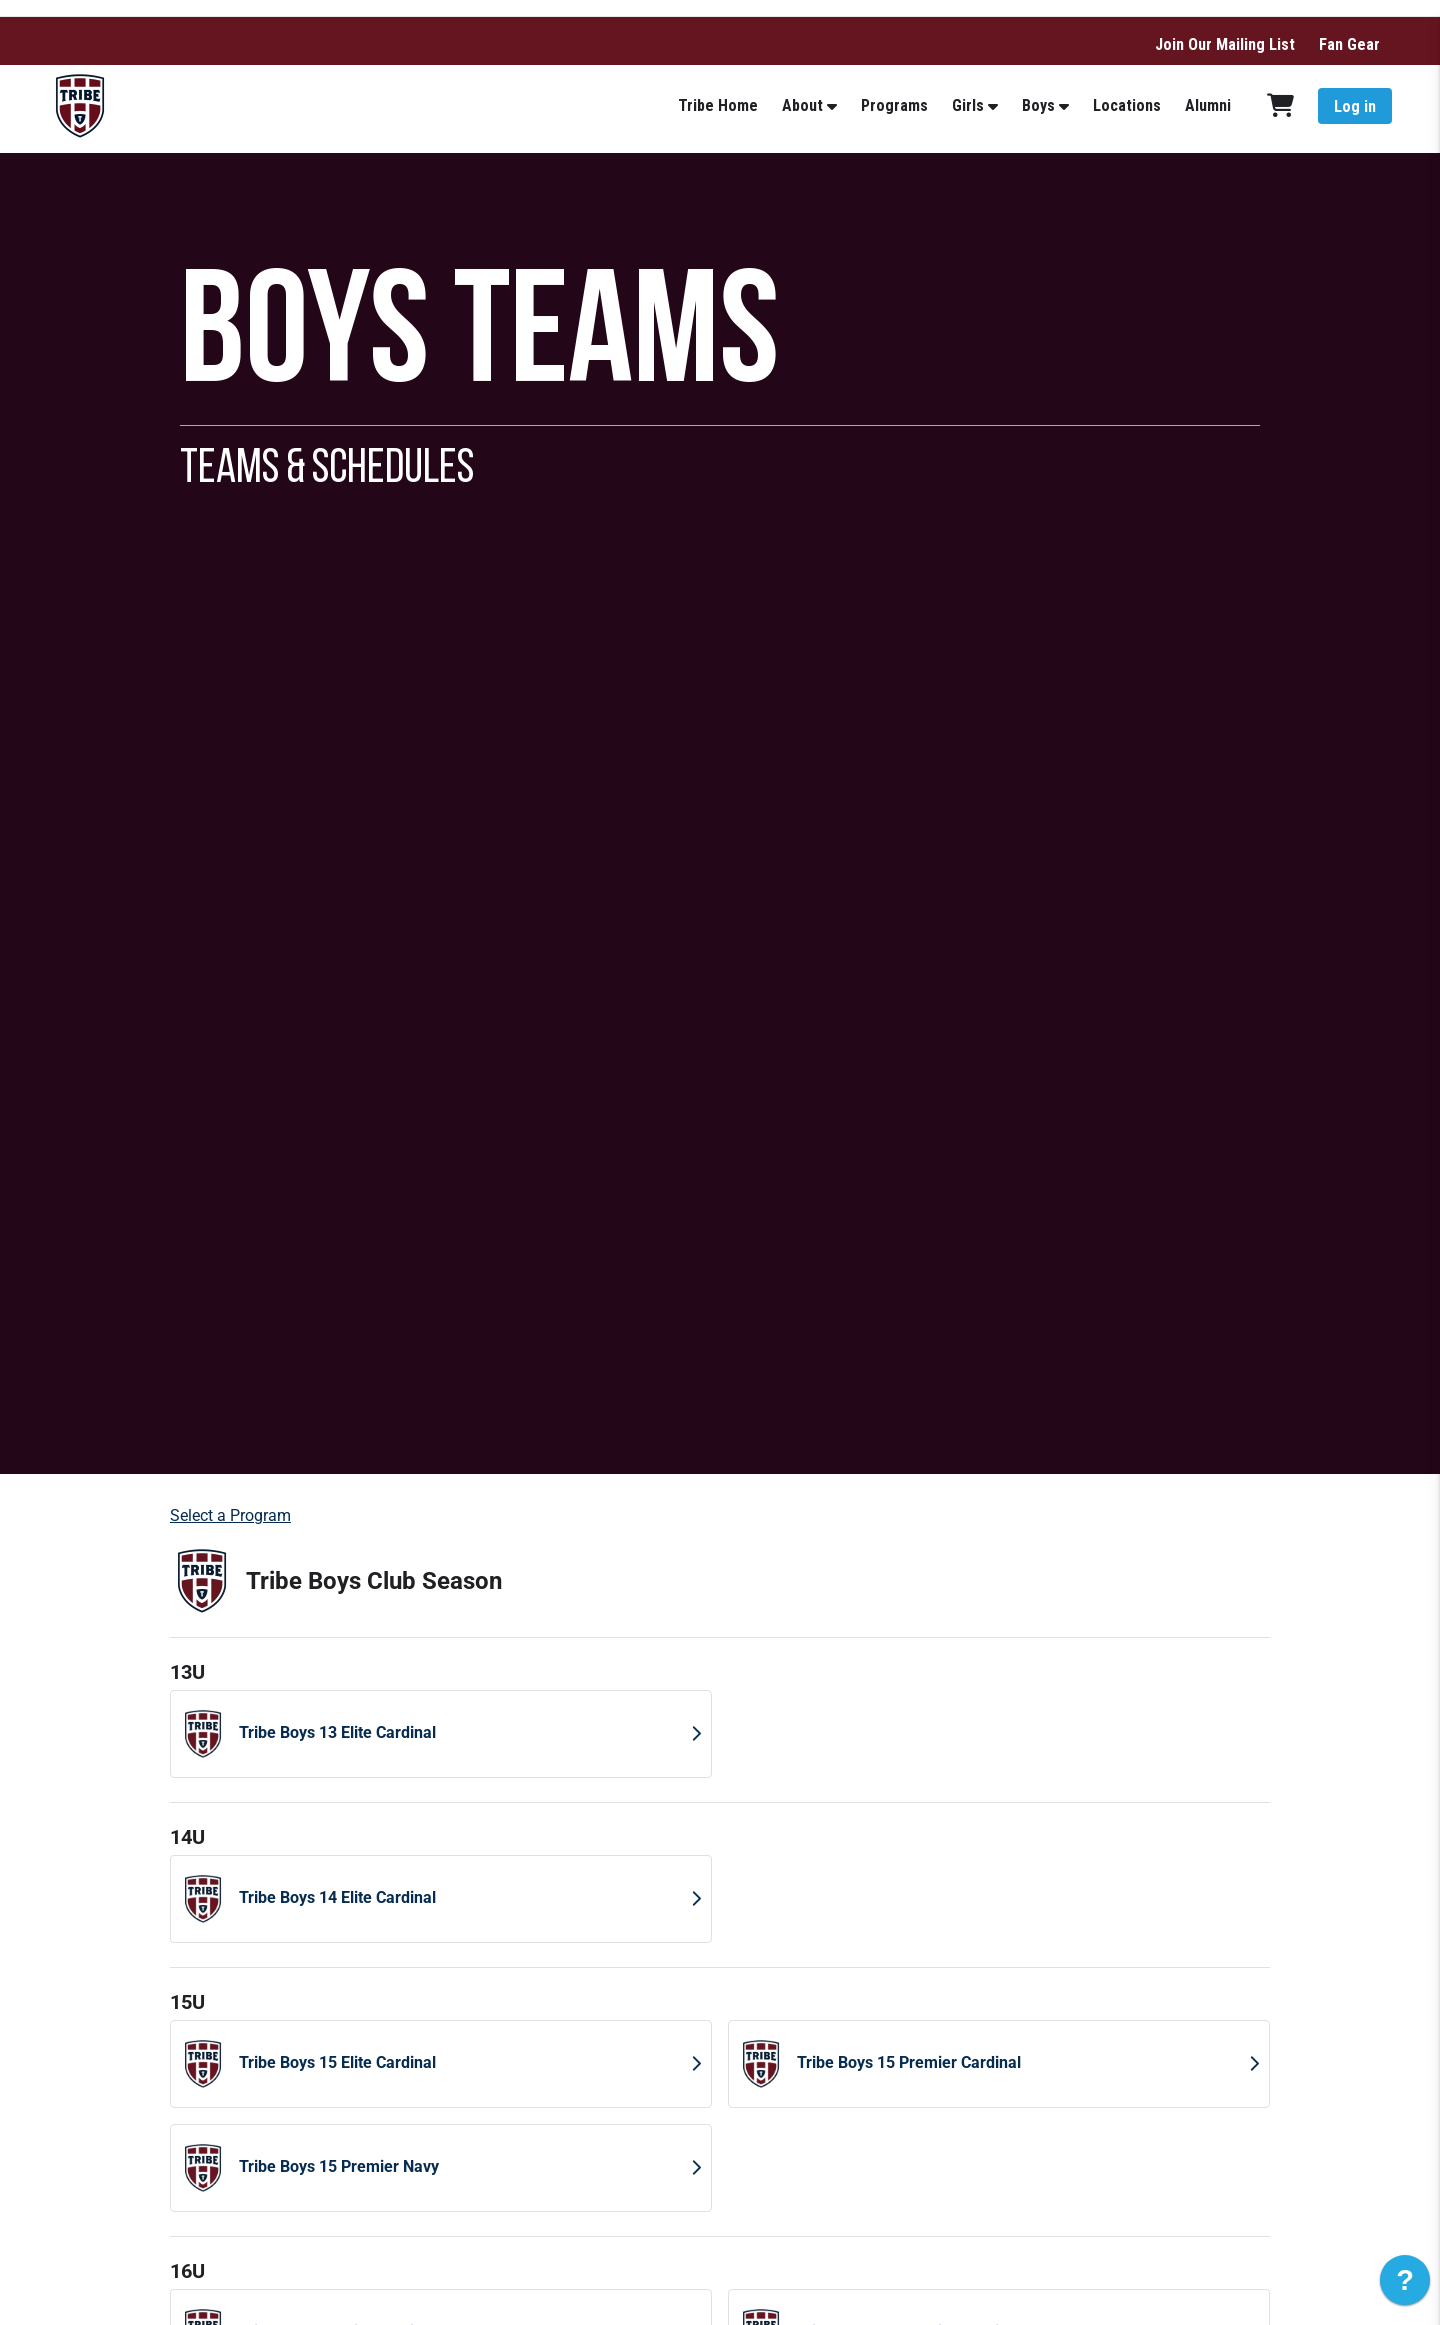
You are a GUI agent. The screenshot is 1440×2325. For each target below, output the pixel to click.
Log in (1355, 106)
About (802, 105)
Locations (1127, 105)
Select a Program (230, 1515)
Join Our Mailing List (1225, 44)
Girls (968, 105)
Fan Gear (1349, 44)
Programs (894, 105)
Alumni (1208, 105)
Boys (1038, 105)
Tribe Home (718, 105)
